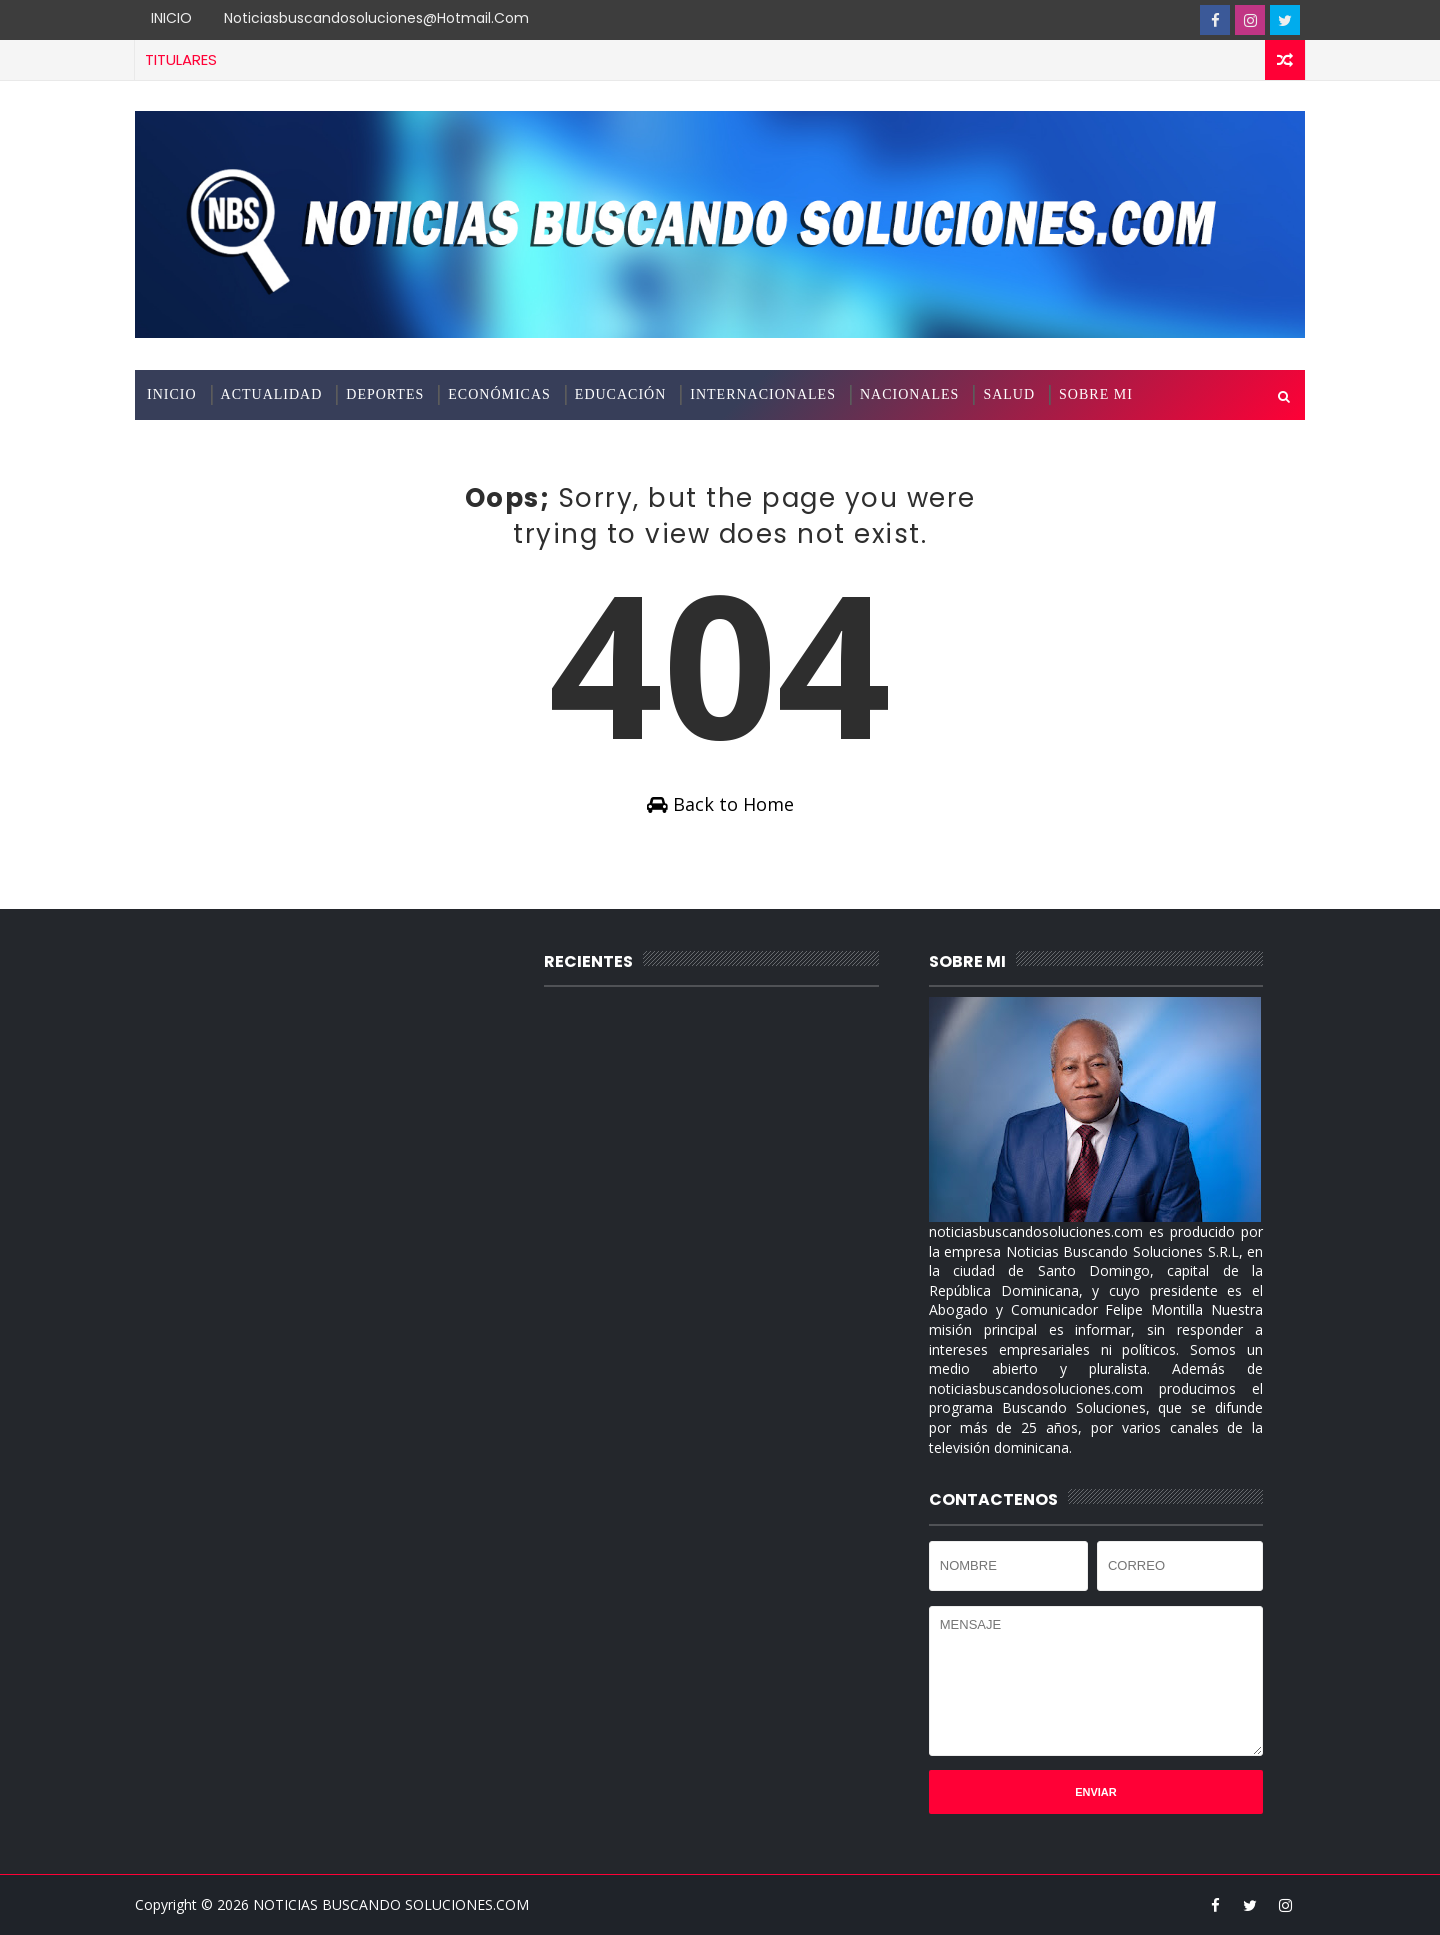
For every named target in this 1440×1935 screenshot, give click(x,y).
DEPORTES (385, 394)
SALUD (1009, 394)
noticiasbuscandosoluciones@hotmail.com (376, 18)
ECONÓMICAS (499, 394)
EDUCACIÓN (620, 394)
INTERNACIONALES (763, 394)
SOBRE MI (1096, 394)
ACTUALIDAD (272, 394)
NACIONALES (909, 394)
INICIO (171, 18)
